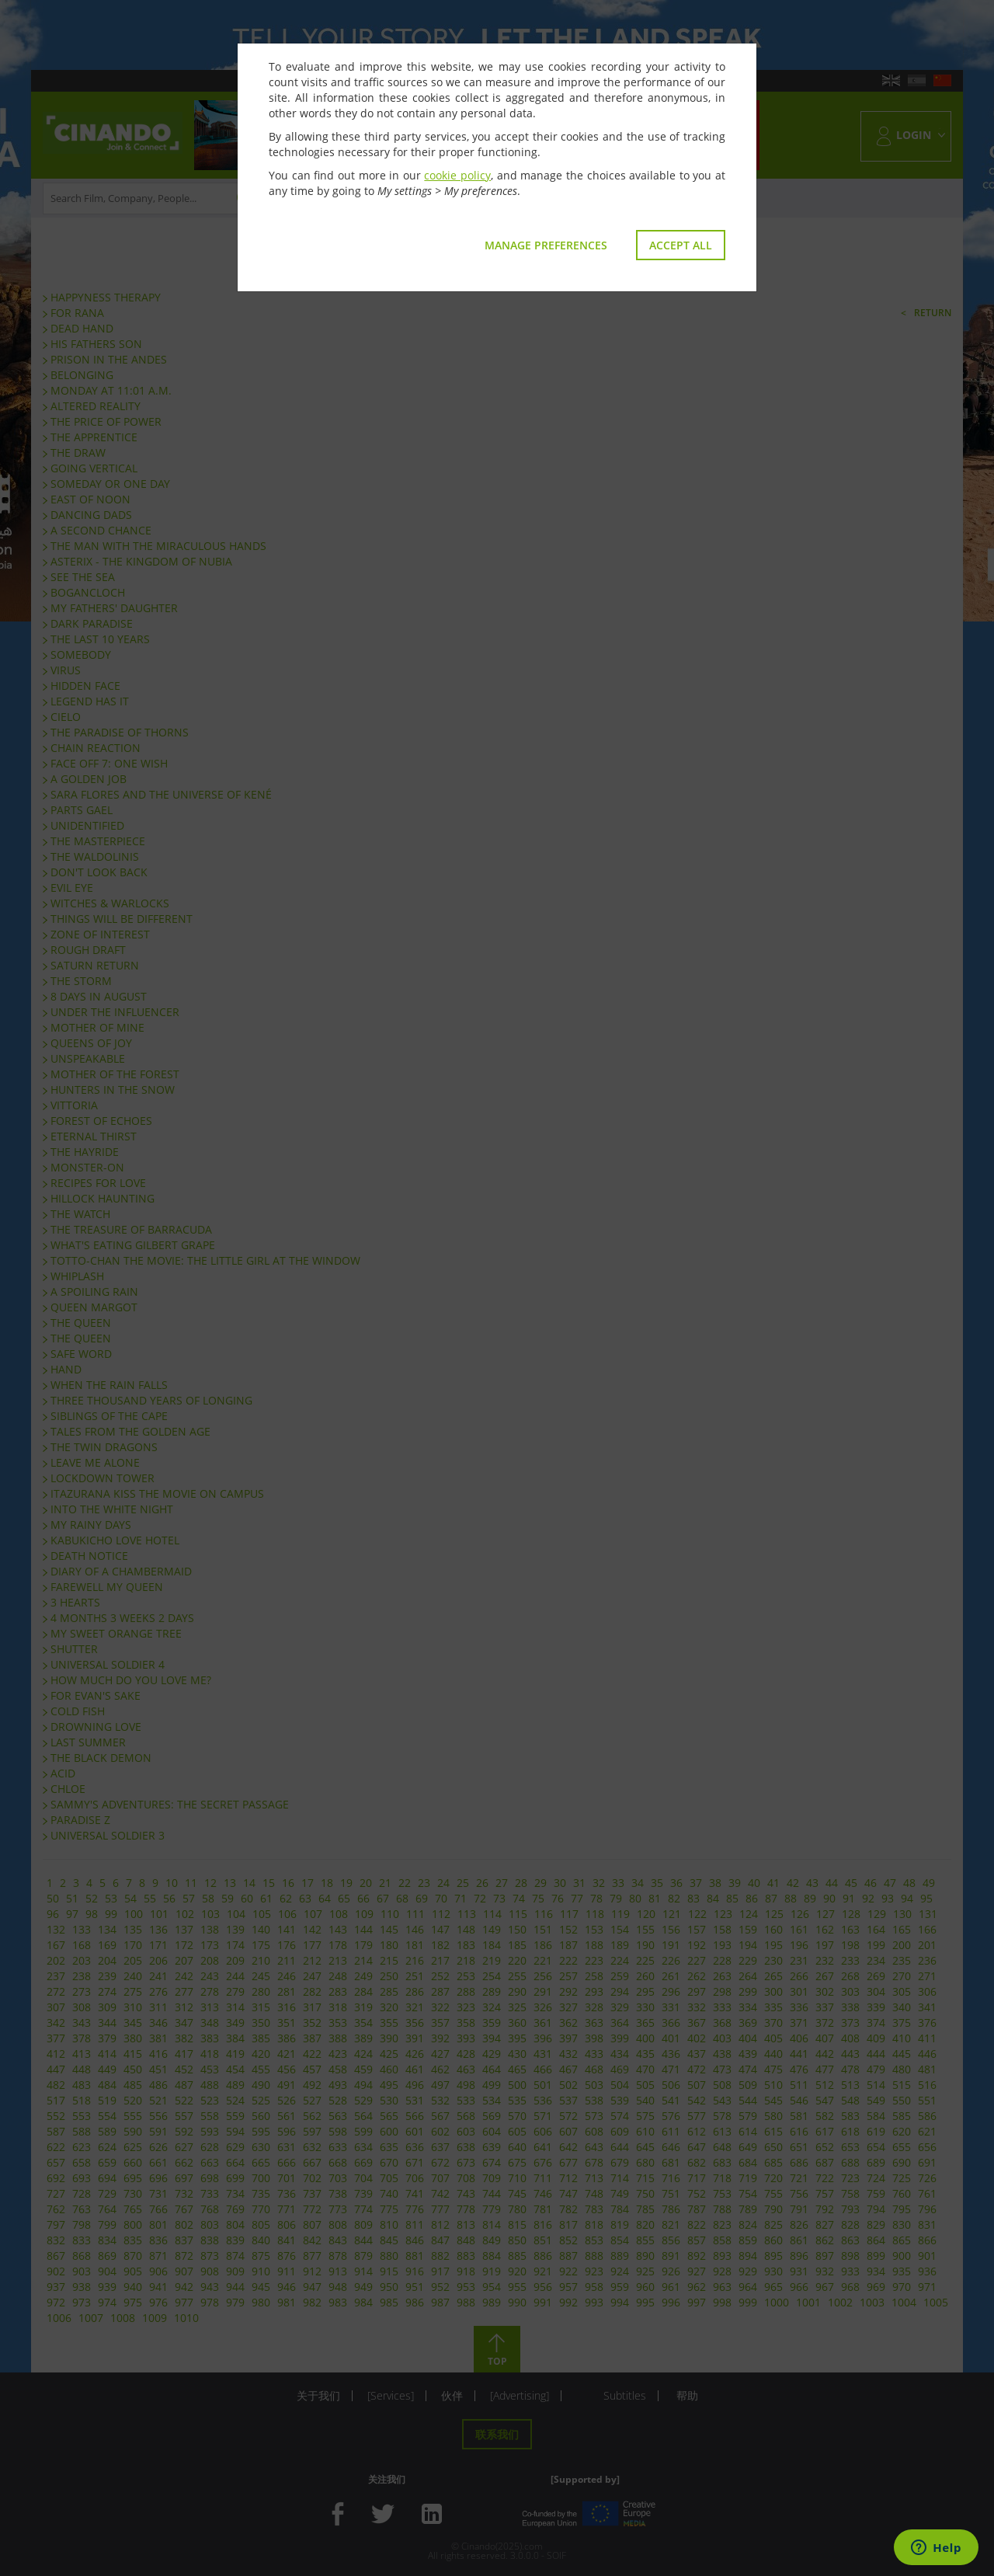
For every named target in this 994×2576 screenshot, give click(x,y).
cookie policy (457, 175)
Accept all (680, 245)
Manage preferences (546, 245)
